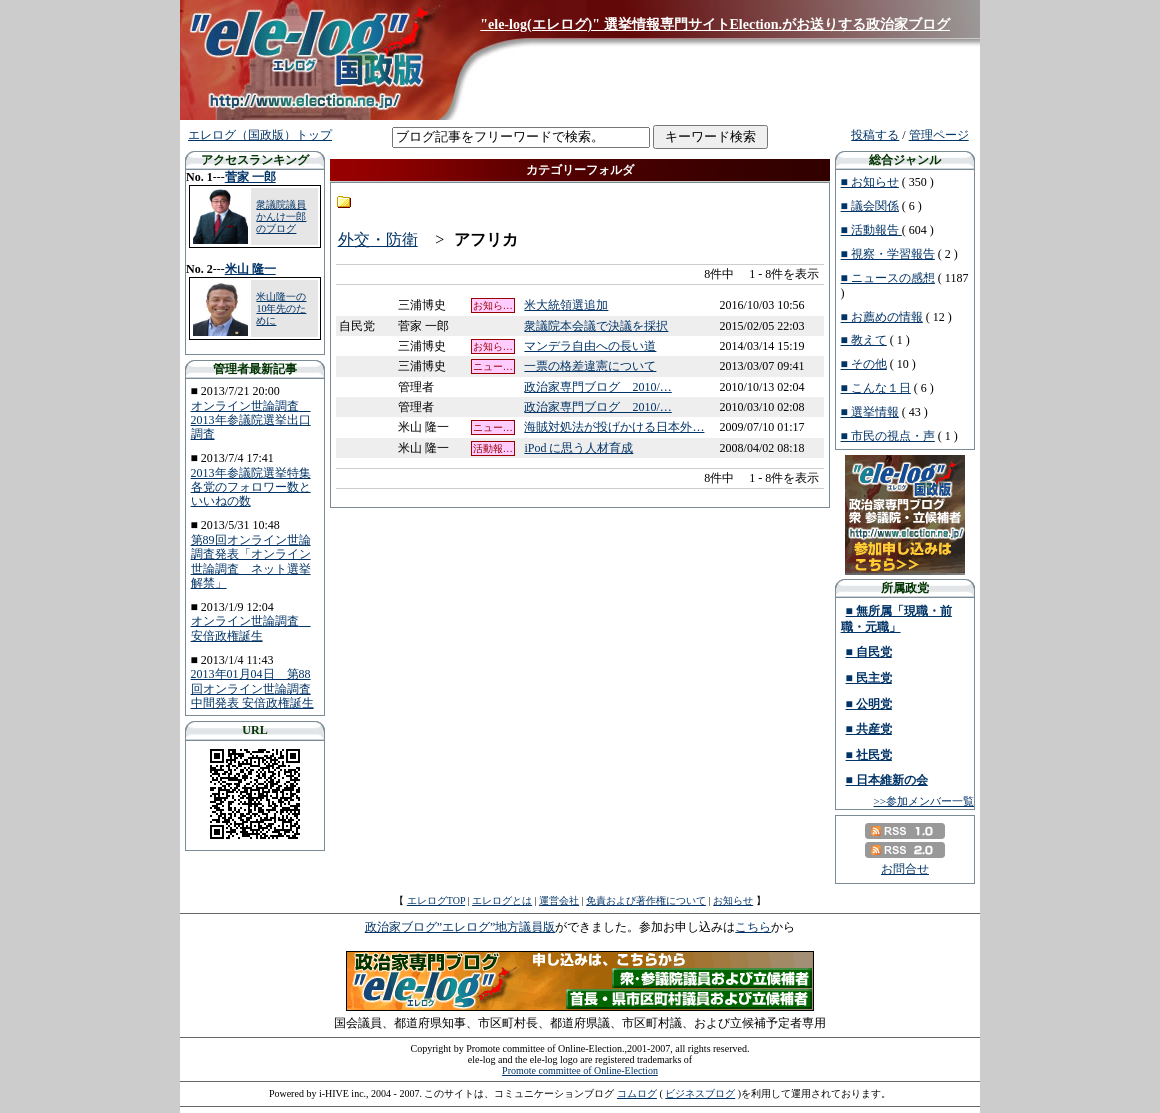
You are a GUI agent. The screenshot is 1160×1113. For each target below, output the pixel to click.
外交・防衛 (378, 239)
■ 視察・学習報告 (888, 254)
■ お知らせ (870, 182)
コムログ (637, 1093)
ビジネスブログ (700, 1093)
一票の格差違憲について (590, 366)
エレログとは (502, 900)
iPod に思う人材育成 (578, 448)
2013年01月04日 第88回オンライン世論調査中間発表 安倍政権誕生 (252, 688)
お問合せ (905, 869)
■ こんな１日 (876, 388)
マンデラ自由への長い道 (590, 346)
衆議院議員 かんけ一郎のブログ (281, 216)
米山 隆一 (250, 269)
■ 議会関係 (870, 206)
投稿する (875, 135)
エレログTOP (436, 900)
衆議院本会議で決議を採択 (596, 326)
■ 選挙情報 (870, 412)
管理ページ (939, 135)
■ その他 (864, 364)
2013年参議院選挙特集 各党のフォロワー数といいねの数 (251, 487)
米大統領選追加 (566, 305)
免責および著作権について (646, 900)
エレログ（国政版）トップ (260, 135)
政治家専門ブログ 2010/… (597, 387)
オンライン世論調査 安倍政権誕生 (251, 628)
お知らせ (733, 900)
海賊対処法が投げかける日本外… (614, 427)
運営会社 (559, 900)
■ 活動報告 (871, 230)
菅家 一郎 (250, 177)
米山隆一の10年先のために (281, 308)
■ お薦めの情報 (882, 317)
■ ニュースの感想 (888, 278)
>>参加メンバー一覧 (924, 801)
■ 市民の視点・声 (888, 436)
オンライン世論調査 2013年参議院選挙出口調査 (251, 420)
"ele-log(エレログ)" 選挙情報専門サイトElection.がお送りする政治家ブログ (715, 24)
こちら (753, 927)
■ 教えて (864, 340)
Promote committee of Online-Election (580, 1070)
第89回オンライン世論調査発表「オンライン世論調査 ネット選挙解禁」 (251, 561)
